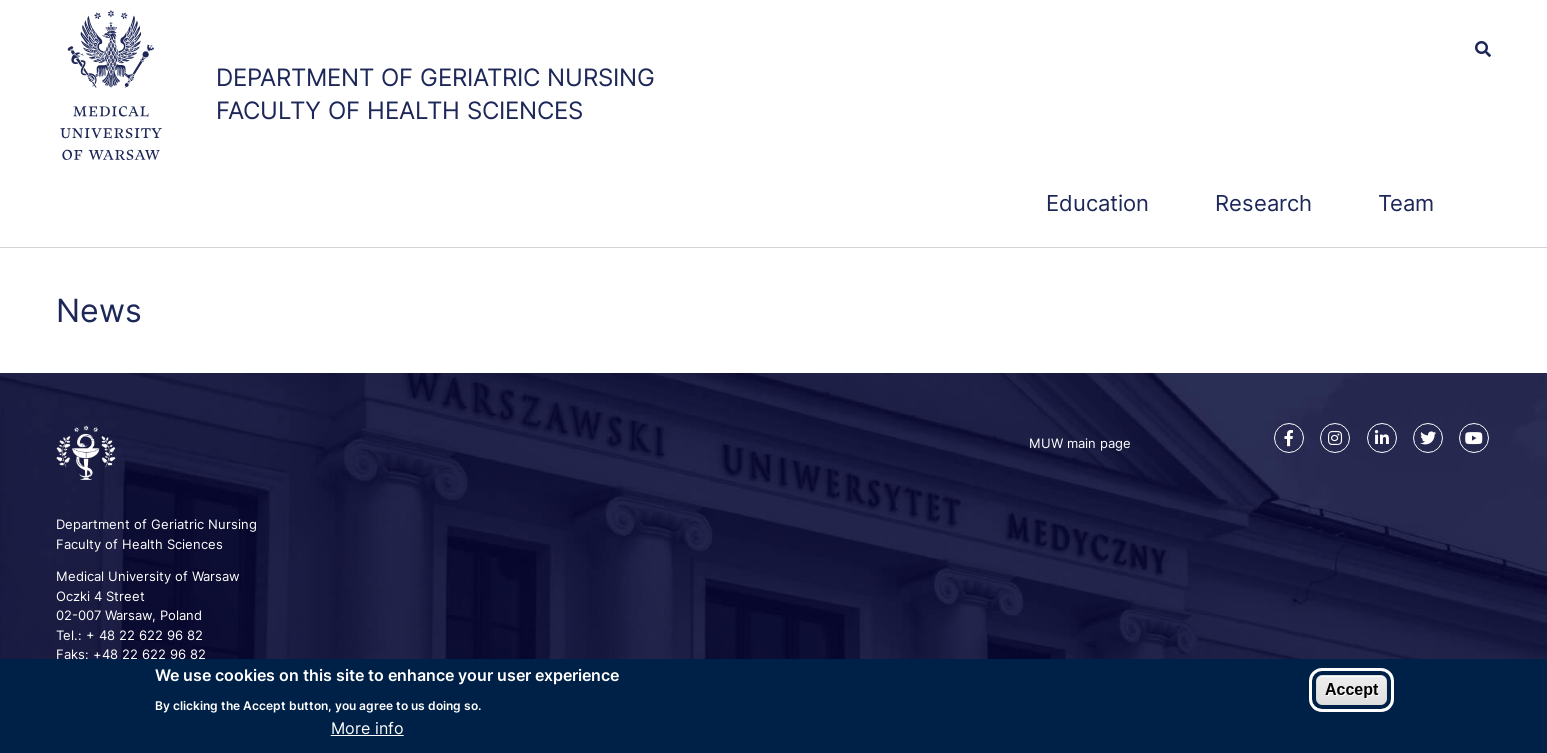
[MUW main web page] (111, 88)
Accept (1351, 690)
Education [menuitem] (1097, 203)
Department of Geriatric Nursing (435, 77)
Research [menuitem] (1263, 203)
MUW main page (1080, 443)
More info (367, 729)
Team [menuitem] (1406, 203)
